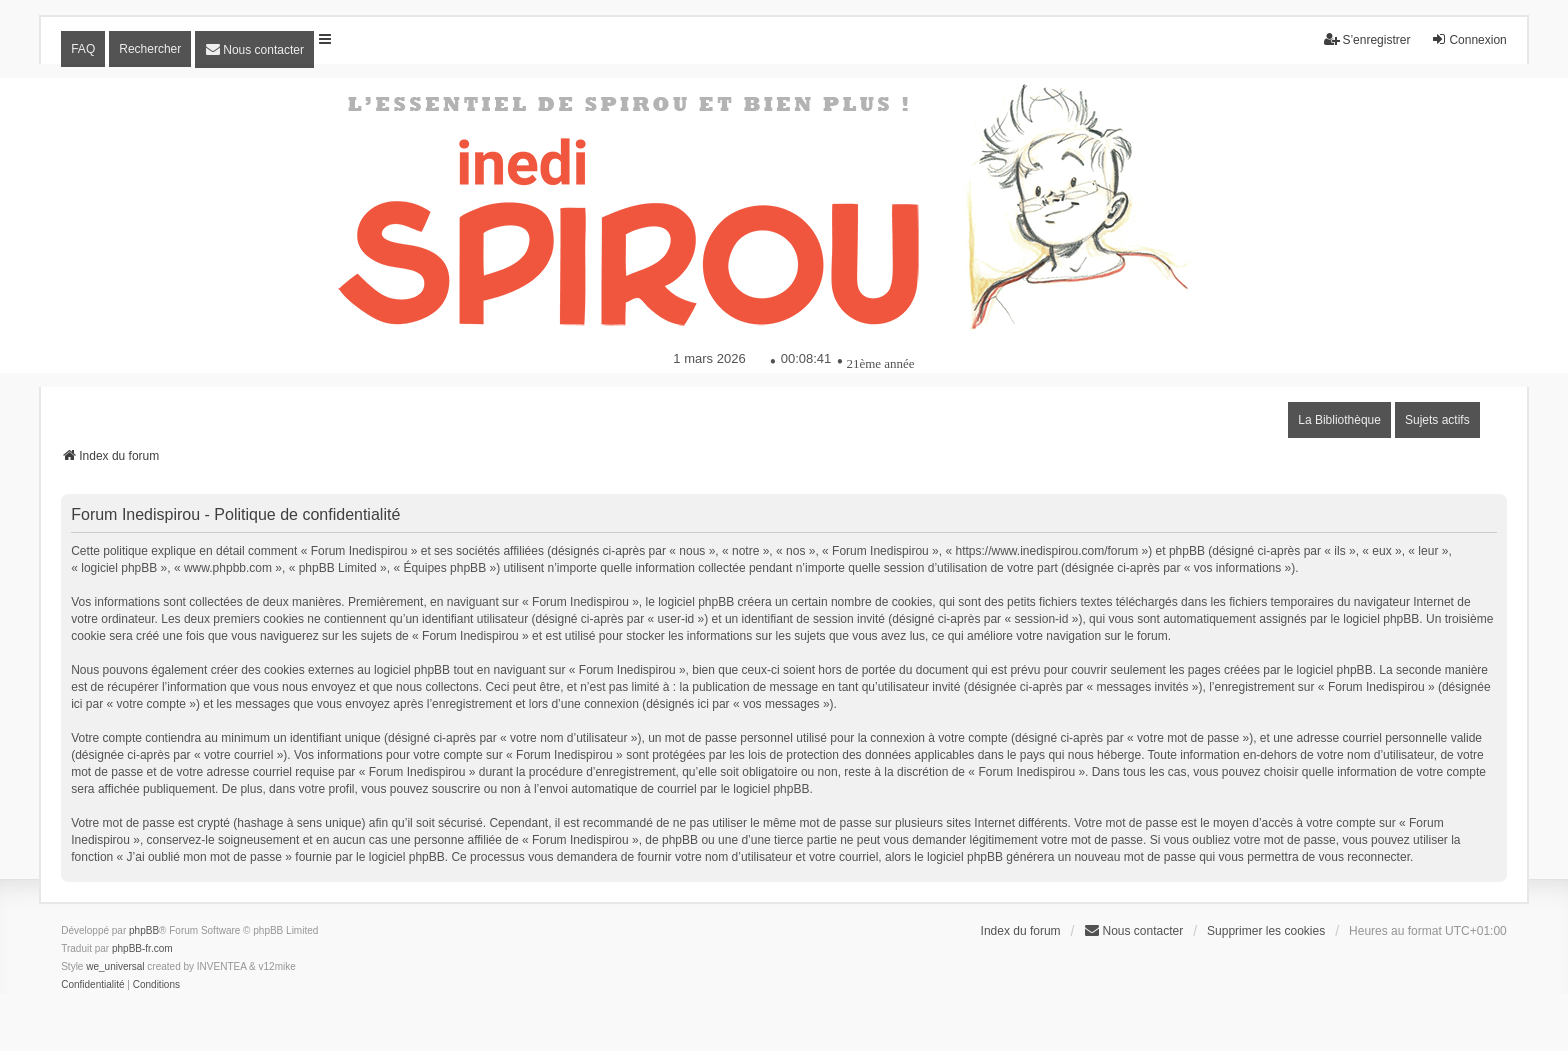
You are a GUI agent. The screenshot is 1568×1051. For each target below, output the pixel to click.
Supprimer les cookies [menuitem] (1266, 931)
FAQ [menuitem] (83, 49)
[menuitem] (254, 49)
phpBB (144, 930)
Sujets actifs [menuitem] (1437, 420)
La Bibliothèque (1339, 420)
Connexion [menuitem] (1468, 39)
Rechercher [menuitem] (150, 49)
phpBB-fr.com (142, 948)
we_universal (115, 966)
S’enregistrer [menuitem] (1367, 39)
